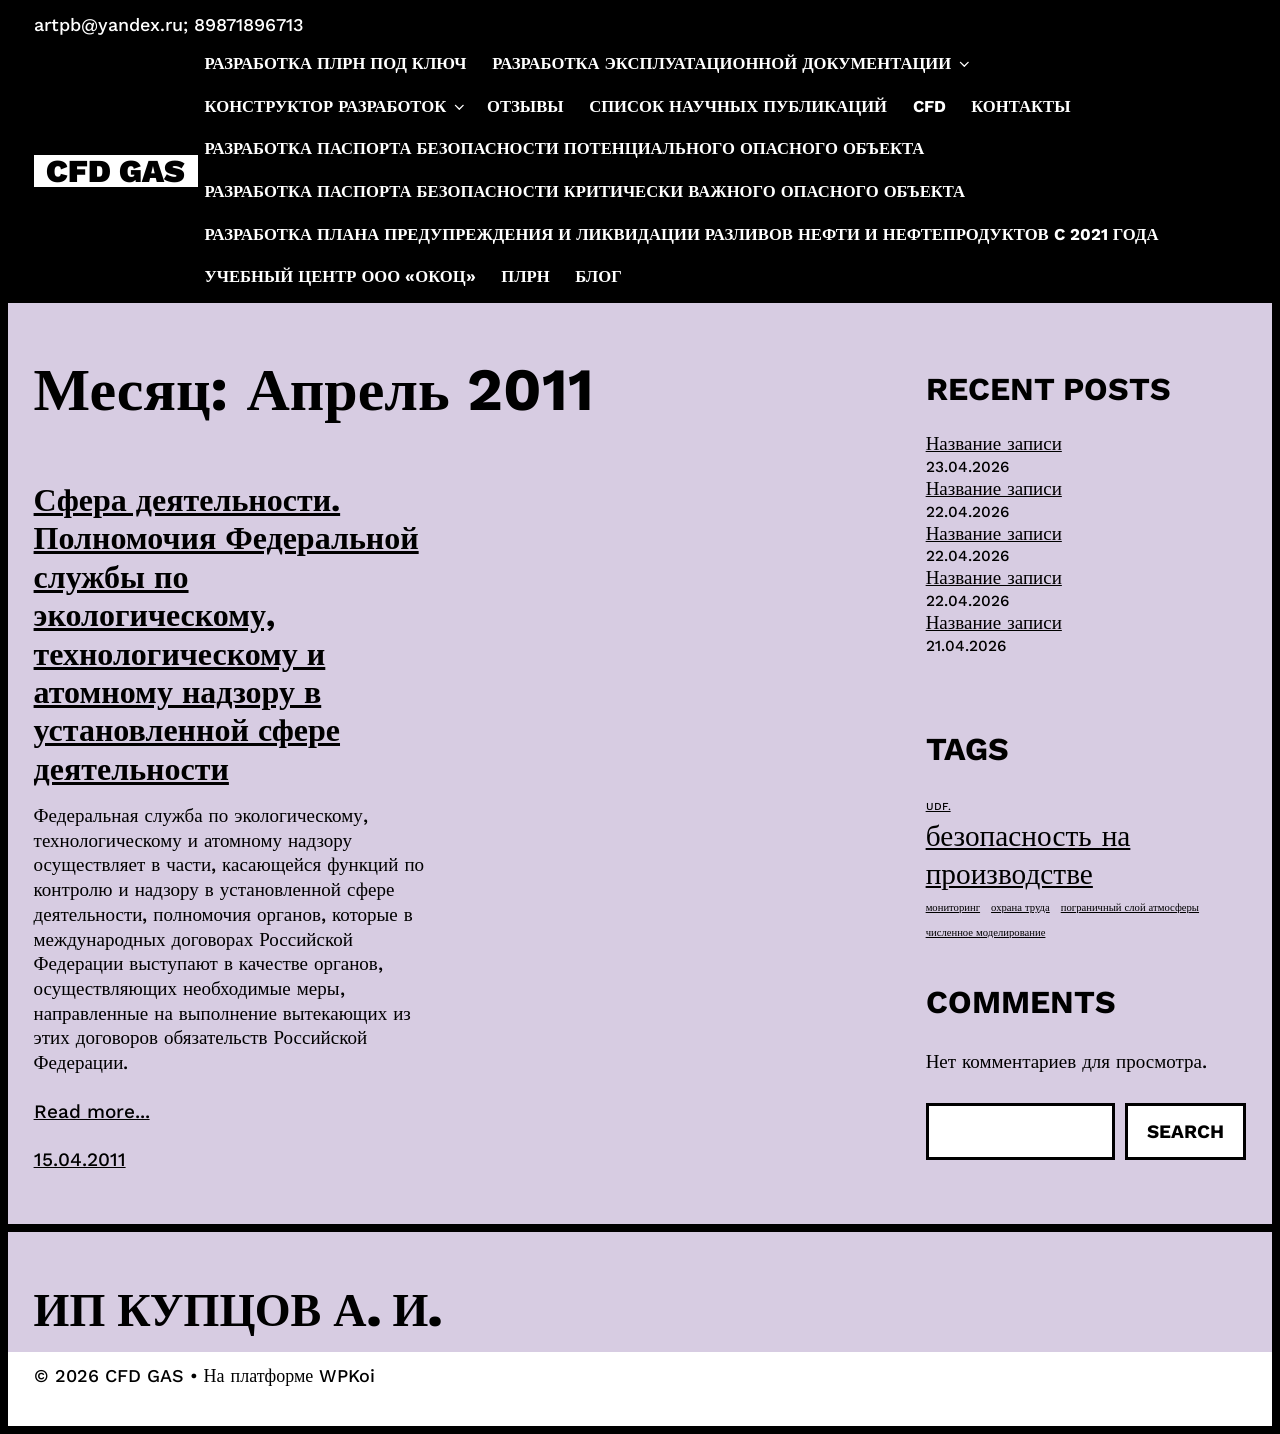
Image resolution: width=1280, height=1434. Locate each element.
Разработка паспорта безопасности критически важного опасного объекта (585, 191)
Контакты (1020, 106)
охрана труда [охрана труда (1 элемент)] (1020, 907)
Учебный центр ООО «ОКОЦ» (340, 276)
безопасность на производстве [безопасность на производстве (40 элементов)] (1028, 855)
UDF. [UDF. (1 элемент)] (938, 806)
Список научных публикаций (738, 106)
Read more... (92, 1111)
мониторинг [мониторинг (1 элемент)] (953, 907)
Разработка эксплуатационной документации (732, 64)
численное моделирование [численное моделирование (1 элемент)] (986, 932)
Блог (598, 276)
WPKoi (347, 1375)
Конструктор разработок (336, 107)
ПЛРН (525, 276)
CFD (929, 106)
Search (1185, 1131)
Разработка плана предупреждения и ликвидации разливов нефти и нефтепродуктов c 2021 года (682, 234)
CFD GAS (115, 171)
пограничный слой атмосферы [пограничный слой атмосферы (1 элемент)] (1130, 907)
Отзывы (525, 106)
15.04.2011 (80, 1159)
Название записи (994, 443)
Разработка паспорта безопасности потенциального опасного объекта (565, 148)
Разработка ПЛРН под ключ (336, 63)
